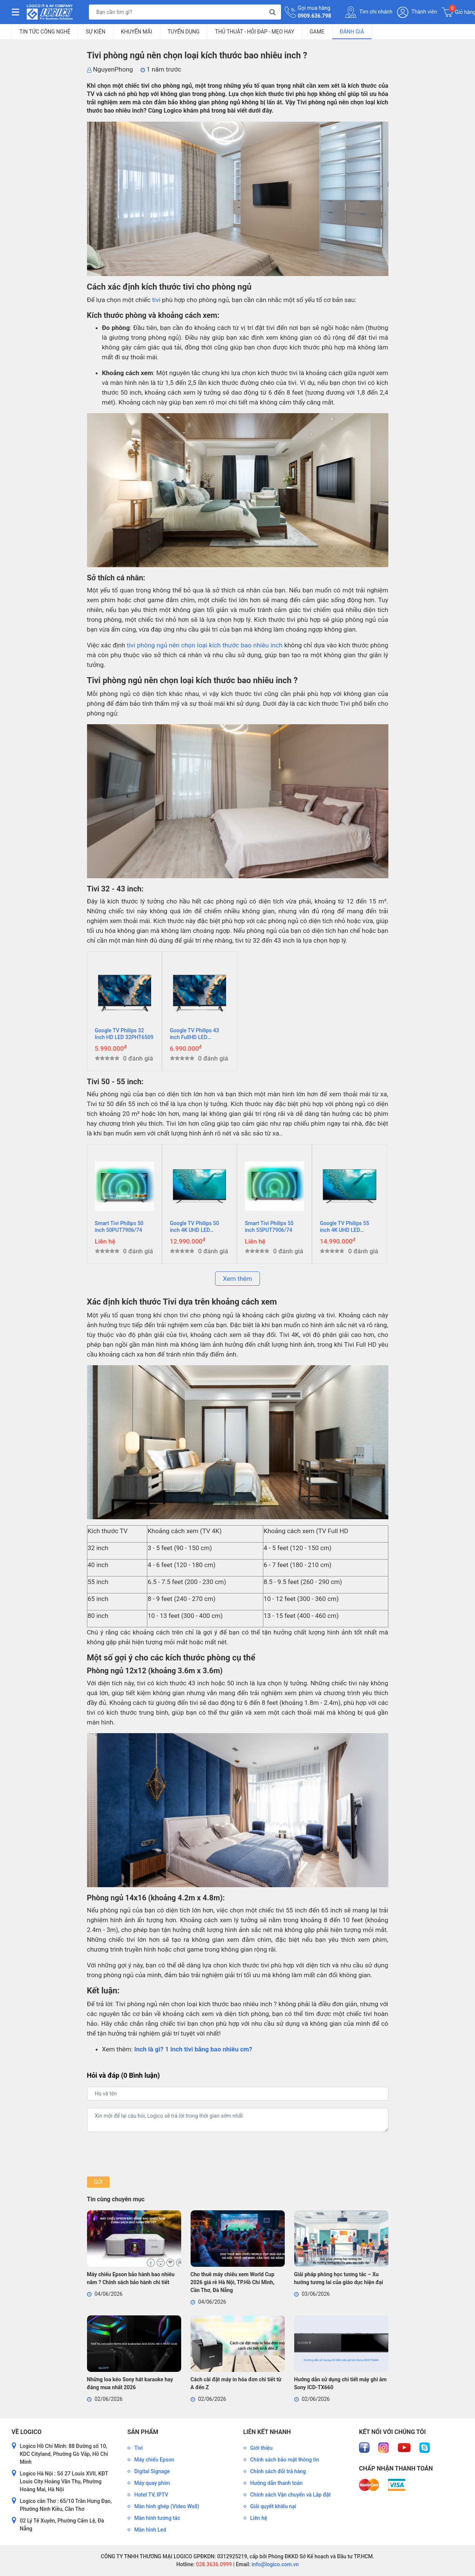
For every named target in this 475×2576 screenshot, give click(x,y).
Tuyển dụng (184, 32)
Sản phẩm (142, 2432)
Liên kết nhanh (267, 2432)
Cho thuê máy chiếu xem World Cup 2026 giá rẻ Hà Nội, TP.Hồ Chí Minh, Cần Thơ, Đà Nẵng (233, 2282)
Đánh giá (352, 32)
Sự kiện (95, 32)
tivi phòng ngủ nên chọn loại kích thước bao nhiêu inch (205, 645)
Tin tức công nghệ (45, 32)
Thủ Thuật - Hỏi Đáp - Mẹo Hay (254, 32)
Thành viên (417, 12)
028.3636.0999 (213, 2564)
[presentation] (144, 2154)
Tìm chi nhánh (369, 12)
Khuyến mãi (136, 32)
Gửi (98, 2182)
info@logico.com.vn (274, 2564)
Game (317, 32)
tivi (156, 300)
